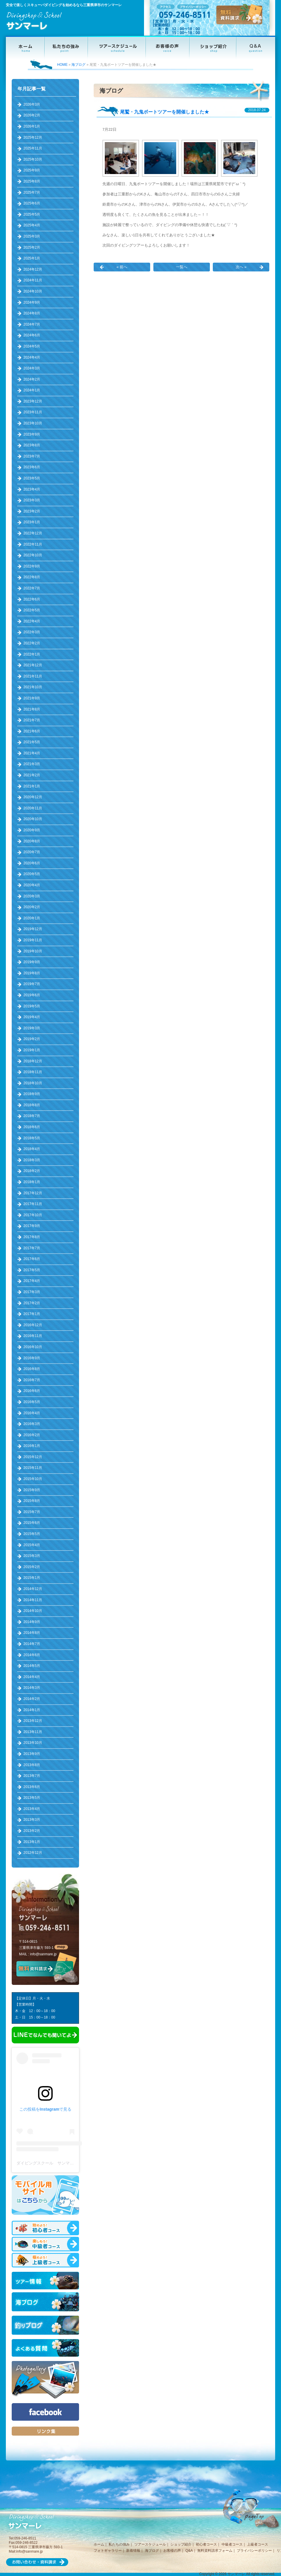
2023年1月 (31, 522)
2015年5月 (31, 1534)
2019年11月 (32, 940)
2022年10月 (32, 555)
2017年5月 (31, 1270)
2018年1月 (31, 1182)
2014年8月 (31, 1633)
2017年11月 (32, 1204)
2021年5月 (31, 742)
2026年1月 (31, 126)
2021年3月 (31, 764)
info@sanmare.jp (43, 1954)
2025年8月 (31, 181)
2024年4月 (31, 357)
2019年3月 (31, 1028)
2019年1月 (31, 1050)
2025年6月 (31, 203)
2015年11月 (32, 1468)
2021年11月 (32, 676)
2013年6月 (31, 1787)
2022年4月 (31, 621)
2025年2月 (31, 247)
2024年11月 (32, 280)
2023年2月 (31, 511)
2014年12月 (32, 1589)
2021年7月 (31, 720)
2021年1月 (31, 786)
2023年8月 (31, 445)
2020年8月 (31, 841)
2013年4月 (31, 1809)
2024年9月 (31, 302)
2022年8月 (31, 577)
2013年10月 (32, 1743)
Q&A (189, 2551)
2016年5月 (31, 1402)
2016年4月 (31, 1413)
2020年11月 (32, 808)
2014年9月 (31, 1622)
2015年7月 (31, 1512)
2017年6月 (31, 1259)
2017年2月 (31, 1303)
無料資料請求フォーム (214, 2551)
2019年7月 (31, 984)
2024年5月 (31, 346)
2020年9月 (31, 830)
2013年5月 (31, 1798)
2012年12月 (32, 1853)
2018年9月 (31, 1094)
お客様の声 (172, 2551)
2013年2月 (31, 1831)
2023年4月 (31, 489)
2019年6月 (31, 995)
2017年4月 (31, 1281)
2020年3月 (31, 896)
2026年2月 (31, 115)
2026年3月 (31, 104)
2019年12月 (32, 929)
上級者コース (257, 2544)
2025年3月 (31, 236)
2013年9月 (31, 1754)
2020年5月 (31, 874)
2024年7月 (31, 324)
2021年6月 (31, 731)
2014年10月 (32, 1611)
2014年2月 (31, 1699)
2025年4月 (31, 225)
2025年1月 (31, 258)
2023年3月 (31, 500)
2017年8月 (31, 1237)
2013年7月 (31, 1776)
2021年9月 (31, 698)
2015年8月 (31, 1501)
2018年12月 (32, 1061)
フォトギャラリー (108, 2551)
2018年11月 (32, 1072)
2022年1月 (31, 654)
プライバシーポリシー (254, 2551)
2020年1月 (31, 918)
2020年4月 (31, 885)
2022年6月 (31, 599)
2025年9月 (31, 170)
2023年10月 (32, 423)
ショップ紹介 (180, 2544)
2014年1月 (31, 1710)
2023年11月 (32, 412)
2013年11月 (32, 1732)
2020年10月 (32, 819)
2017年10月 (32, 1215)
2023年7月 (31, 456)
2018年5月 (31, 1138)
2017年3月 (31, 1292)
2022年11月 (32, 544)
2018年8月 (31, 1105)
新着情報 (133, 2551)
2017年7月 (31, 1248)
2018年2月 (31, 1171)
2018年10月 (32, 1083)
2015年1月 (31, 1578)
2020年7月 (31, 852)
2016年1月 (31, 1446)
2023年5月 (31, 478)
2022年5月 (31, 610)
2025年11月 (32, 148)
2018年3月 (31, 1160)
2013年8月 (31, 1765)
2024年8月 (31, 313)
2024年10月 (32, 291)
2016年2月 (31, 1435)
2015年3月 (31, 1556)
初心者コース (206, 2544)
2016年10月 (32, 1347)
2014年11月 (32, 1600)
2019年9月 (31, 962)
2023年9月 (31, 434)
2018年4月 (31, 1149)
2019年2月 (31, 1039)
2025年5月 (31, 214)
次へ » (241, 267)
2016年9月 (31, 1358)
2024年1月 (31, 390)
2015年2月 (31, 1567)
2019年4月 (31, 1017)
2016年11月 (32, 1336)
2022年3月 (31, 632)
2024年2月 (31, 379)
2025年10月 (32, 159)
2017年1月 (31, 1314)
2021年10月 (32, 687)
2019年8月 (31, 973)
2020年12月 (32, 797)
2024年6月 (31, 335)
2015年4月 (31, 1545)
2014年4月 (31, 1677)
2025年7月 (31, 192)
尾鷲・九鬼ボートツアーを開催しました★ (164, 111)
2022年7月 (31, 588)
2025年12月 (32, 137)
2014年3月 (31, 1688)
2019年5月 (31, 1006)
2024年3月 (31, 368)
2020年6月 (31, 863)
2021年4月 (31, 753)
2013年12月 (32, 1721)
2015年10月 (32, 1479)
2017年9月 (31, 1226)
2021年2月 (31, 775)
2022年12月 (32, 533)
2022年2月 (31, 643)
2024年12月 (32, 269)
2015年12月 (32, 1457)
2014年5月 (31, 1666)
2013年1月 (31, 1842)
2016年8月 (31, 1369)
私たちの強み (119, 2544)
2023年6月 (31, 467)
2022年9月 (31, 566)
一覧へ (181, 267)
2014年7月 (31, 1644)
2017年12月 (32, 1193)
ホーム (99, 2544)
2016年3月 (31, 1424)
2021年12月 (32, 665)
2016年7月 (31, 1380)
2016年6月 (31, 1391)
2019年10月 (32, 951)
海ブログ (78, 65)
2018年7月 (31, 1116)
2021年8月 (31, 709)
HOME (62, 65)
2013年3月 (31, 1820)
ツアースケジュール (150, 2544)
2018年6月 (31, 1127)
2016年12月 (32, 1325)
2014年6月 (31, 1655)
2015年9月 (31, 1490)
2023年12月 (32, 401)
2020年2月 (31, 907)
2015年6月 (31, 1523)
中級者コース (232, 2544)
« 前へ (121, 267)
